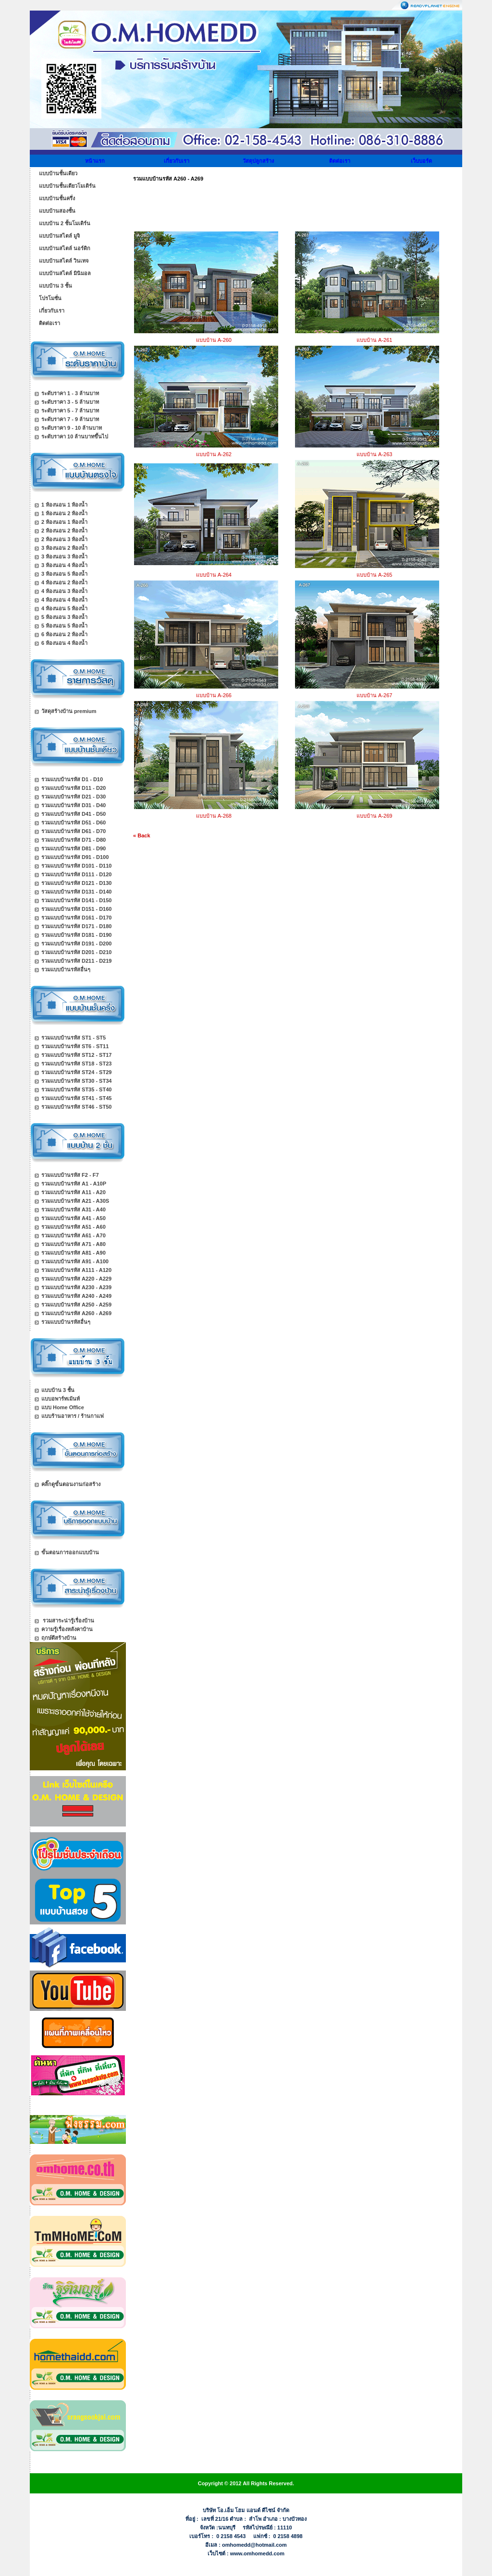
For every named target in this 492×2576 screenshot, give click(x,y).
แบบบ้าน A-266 (214, 695)
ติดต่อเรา (339, 161)
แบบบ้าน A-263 (374, 454)
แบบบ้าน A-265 (374, 575)
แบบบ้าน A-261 (374, 340)
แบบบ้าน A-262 (214, 454)
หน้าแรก (95, 161)
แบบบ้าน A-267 (374, 695)
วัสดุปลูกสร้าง (258, 161)
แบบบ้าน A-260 (214, 340)
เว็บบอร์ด (421, 161)
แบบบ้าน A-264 (214, 575)
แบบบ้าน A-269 (374, 816)
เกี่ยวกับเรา (176, 161)
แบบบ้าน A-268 (214, 816)
